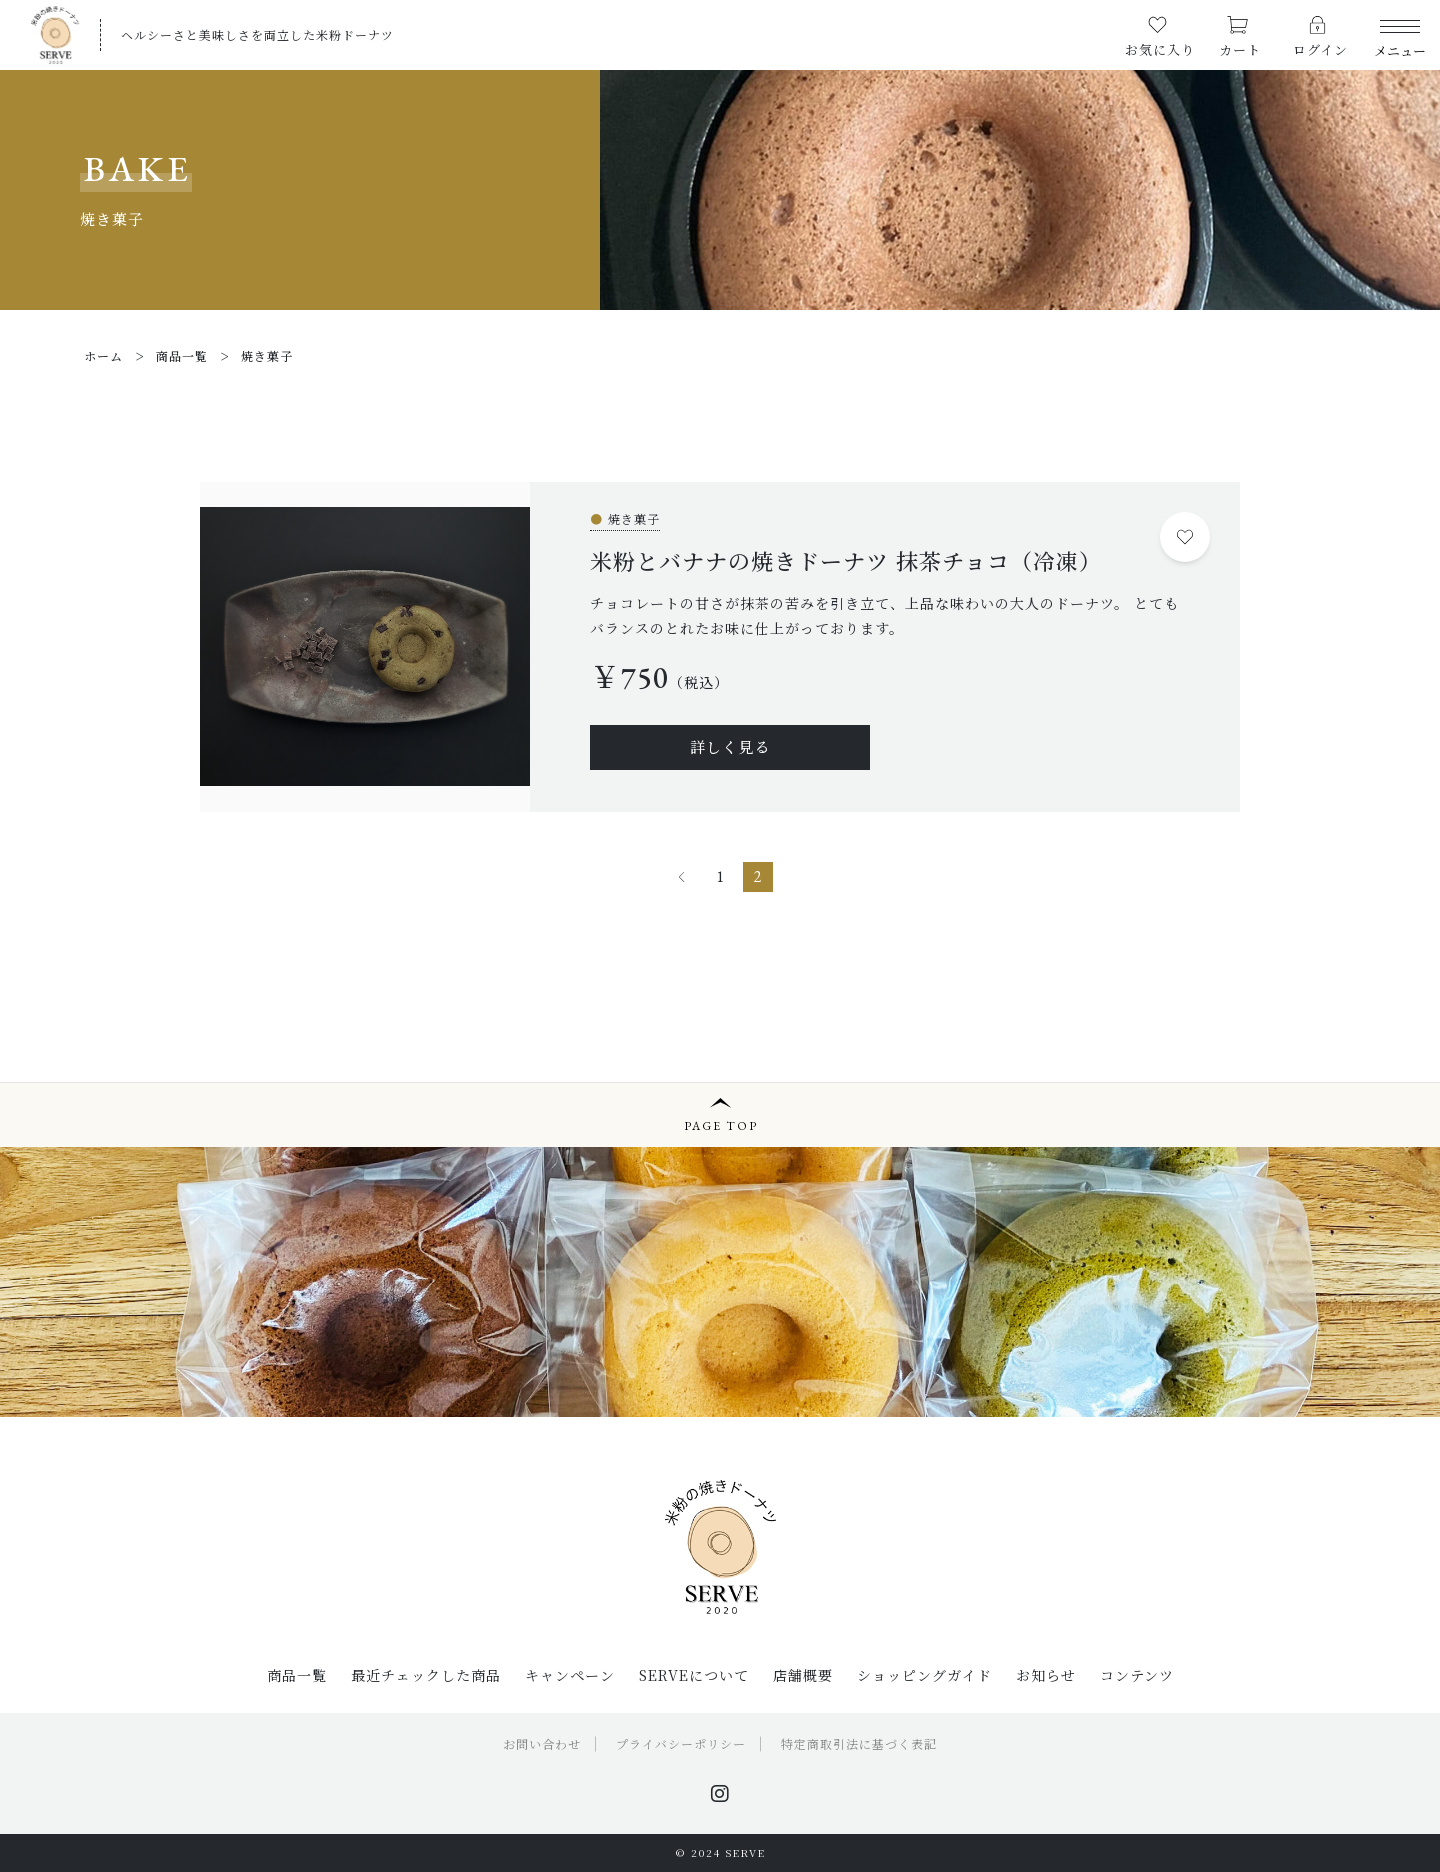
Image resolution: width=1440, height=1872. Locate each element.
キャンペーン (570, 1675)
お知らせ (1046, 1675)
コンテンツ (1137, 1675)
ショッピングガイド (924, 1675)
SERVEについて (694, 1675)
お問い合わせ (542, 1743)
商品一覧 (297, 1675)
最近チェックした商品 (426, 1675)
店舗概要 (803, 1675)
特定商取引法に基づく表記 (859, 1743)
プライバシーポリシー (681, 1743)
